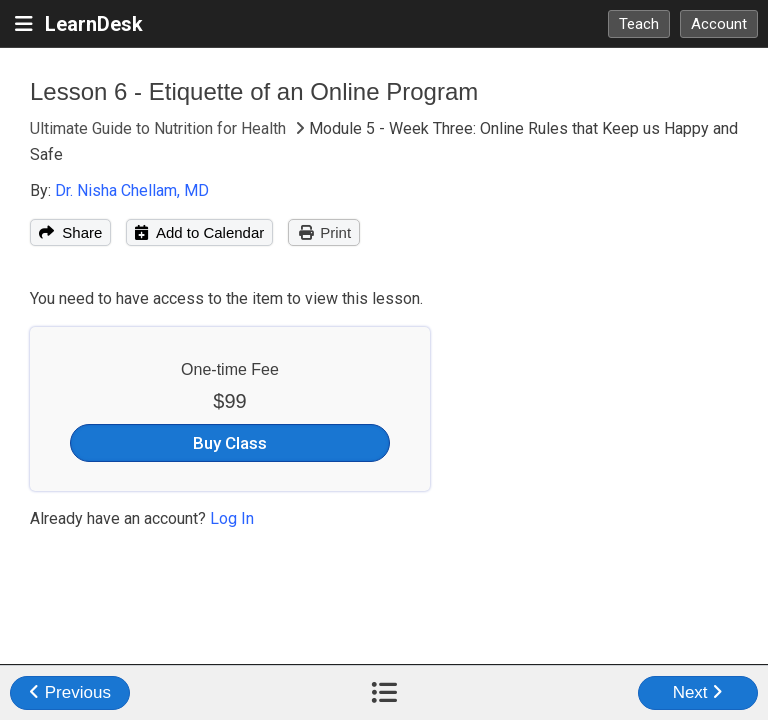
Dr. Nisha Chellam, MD (132, 190)
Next (698, 692)
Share (70, 232)
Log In (232, 518)
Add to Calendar (199, 232)
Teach (639, 24)
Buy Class (230, 443)
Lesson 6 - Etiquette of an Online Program (254, 91)
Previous (70, 692)
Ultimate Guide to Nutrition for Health (160, 128)
